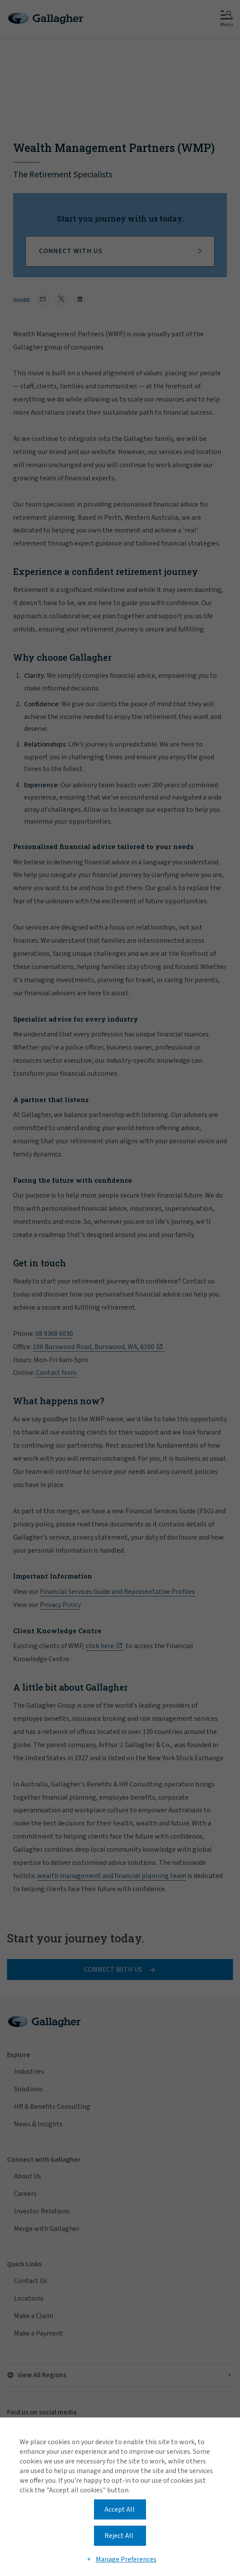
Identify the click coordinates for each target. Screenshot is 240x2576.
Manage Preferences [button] (126, 2559)
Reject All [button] (118, 2536)
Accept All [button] (119, 2509)
